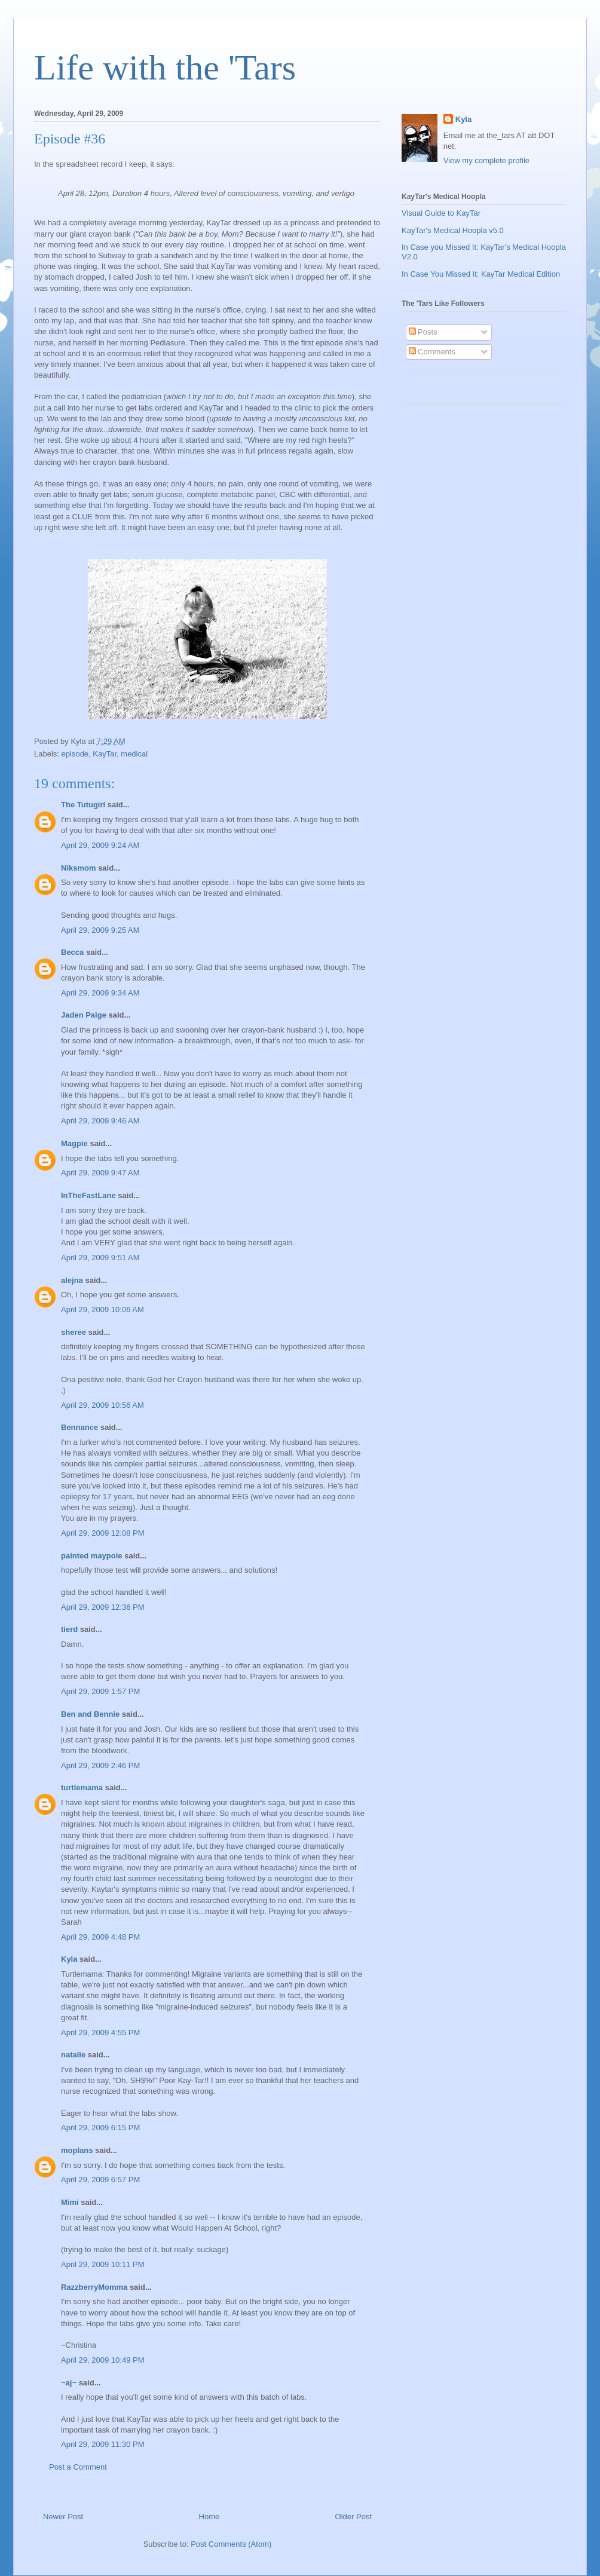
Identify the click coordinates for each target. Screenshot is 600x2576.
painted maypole (92, 1555)
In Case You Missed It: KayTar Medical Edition (481, 273)
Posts (423, 331)
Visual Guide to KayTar (441, 213)
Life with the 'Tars (165, 67)
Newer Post (63, 2516)
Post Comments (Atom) (231, 2544)
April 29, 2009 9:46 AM (100, 1120)
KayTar (105, 753)
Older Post (353, 2516)
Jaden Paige (83, 1014)
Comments (432, 351)
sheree (73, 1332)
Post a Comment (78, 2466)
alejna (72, 1280)
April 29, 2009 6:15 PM (100, 2127)
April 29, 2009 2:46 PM (100, 1765)
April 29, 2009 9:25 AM (100, 930)
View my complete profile (486, 160)
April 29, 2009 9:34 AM (100, 992)
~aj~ (68, 2382)
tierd (69, 1629)
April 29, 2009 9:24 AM (100, 845)
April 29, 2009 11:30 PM (102, 2444)
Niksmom (78, 867)
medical (134, 753)
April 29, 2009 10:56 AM (102, 1405)
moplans (77, 2150)
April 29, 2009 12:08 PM (102, 1533)
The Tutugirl (83, 804)
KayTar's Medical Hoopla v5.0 (453, 230)
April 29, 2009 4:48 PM (100, 1936)
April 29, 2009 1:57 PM (100, 1691)
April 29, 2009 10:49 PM (102, 2360)
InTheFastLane (88, 1195)
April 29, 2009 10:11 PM (102, 2264)
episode (75, 753)
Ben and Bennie (90, 1714)
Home (209, 2516)
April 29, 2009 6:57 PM (100, 2179)
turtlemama (82, 1787)
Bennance (79, 1427)
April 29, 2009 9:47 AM (100, 1172)
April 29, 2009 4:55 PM (100, 2032)
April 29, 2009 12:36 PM (102, 1607)
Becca (72, 952)
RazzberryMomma (94, 2287)
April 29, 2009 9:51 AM (100, 1257)
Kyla (69, 1959)
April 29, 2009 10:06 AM (102, 1309)
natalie (73, 2054)
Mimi (70, 2202)
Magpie (74, 1143)
